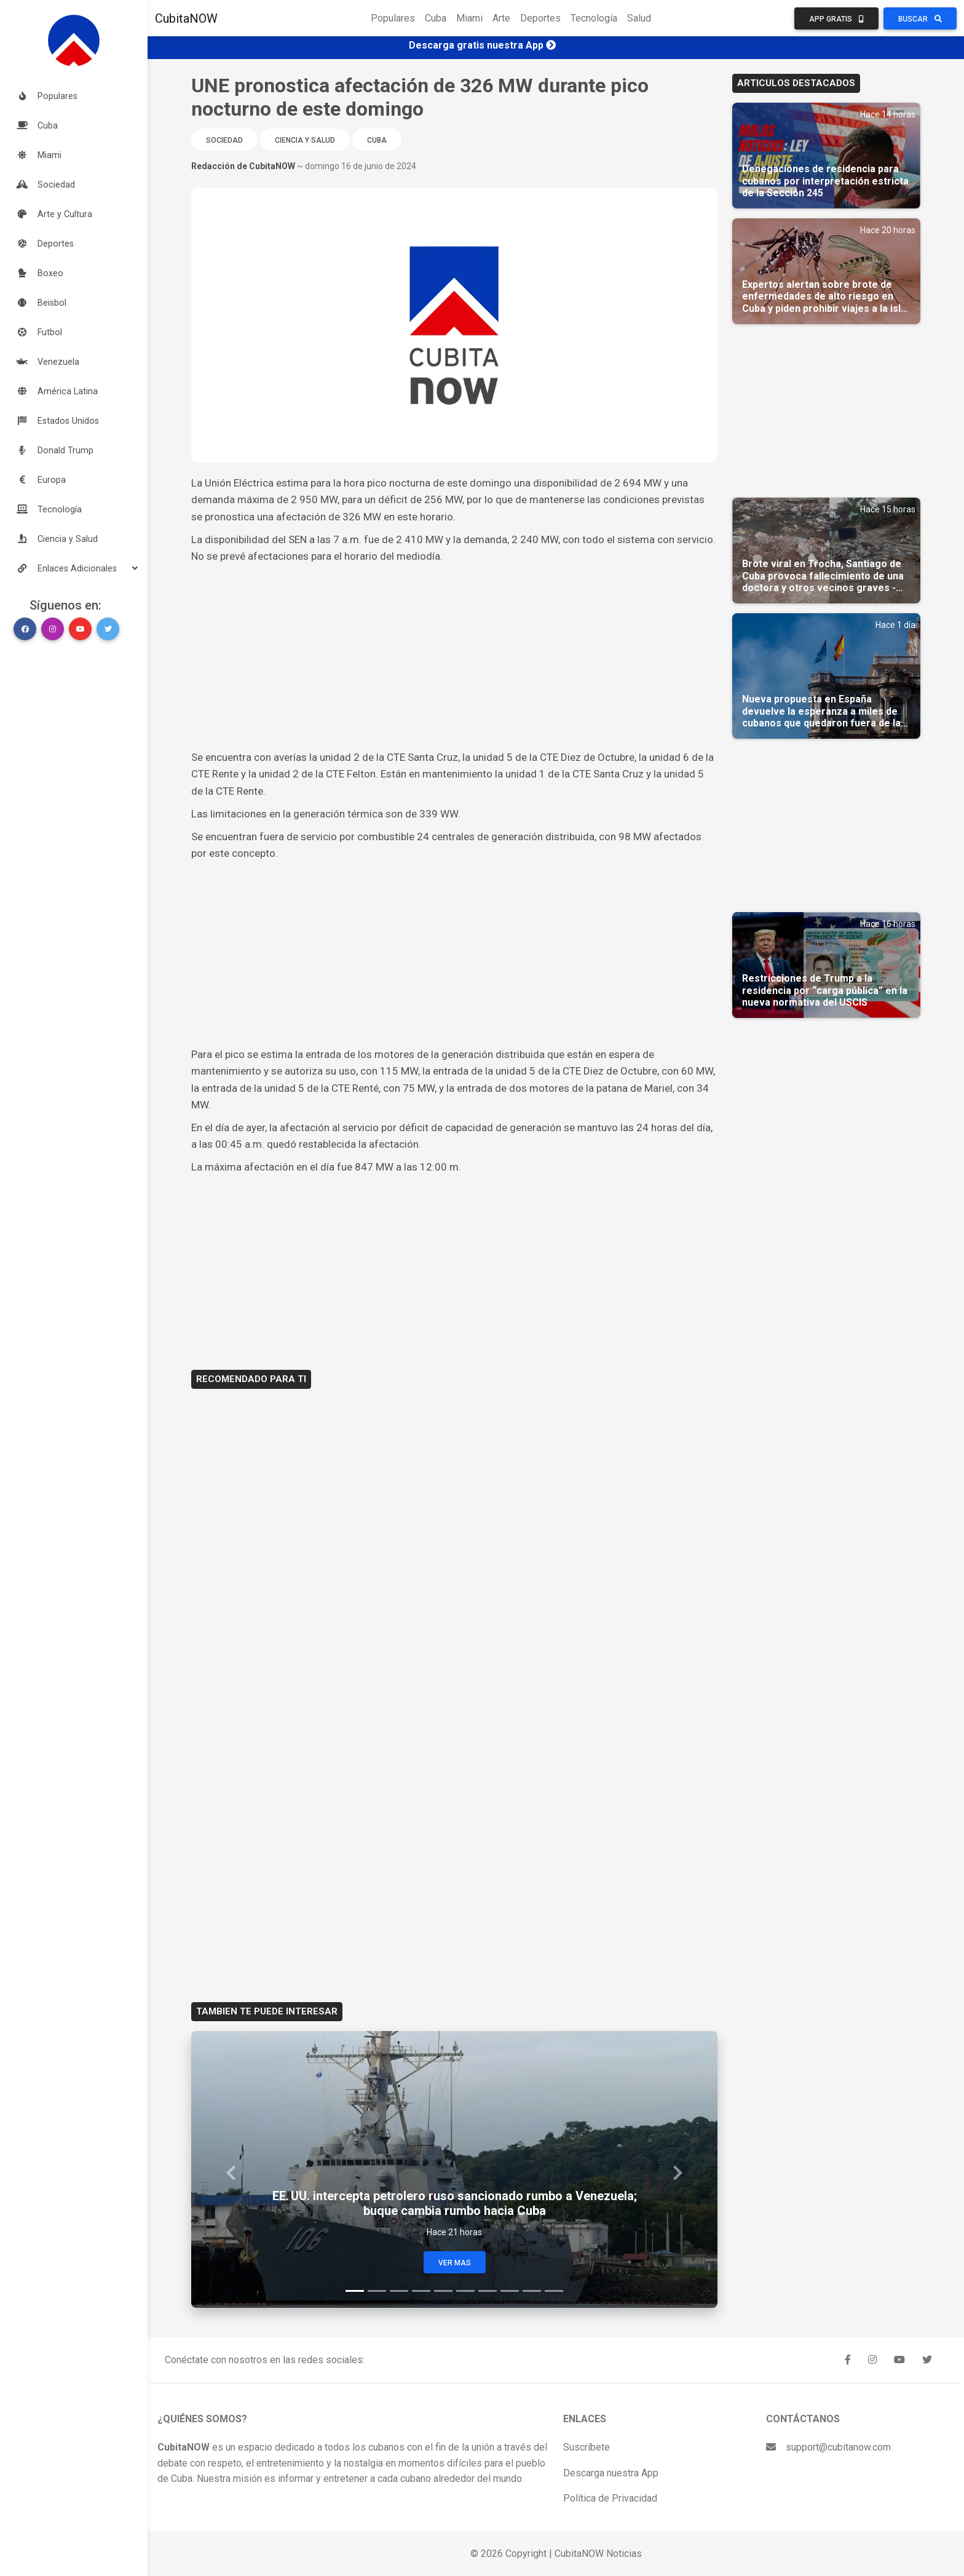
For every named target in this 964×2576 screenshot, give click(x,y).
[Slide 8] (509, 2291)
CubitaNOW (186, 18)
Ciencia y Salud (305, 140)
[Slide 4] (421, 2291)
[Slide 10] (554, 2291)
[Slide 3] (399, 2291)
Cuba (435, 18)
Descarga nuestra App (610, 2473)
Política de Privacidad (610, 2498)
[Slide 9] (532, 2291)
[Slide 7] (487, 2291)
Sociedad (224, 140)
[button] (74, 568)
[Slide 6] (465, 2291)
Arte (501, 18)
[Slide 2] (377, 2291)
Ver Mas (454, 2263)
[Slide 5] (443, 2291)
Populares (393, 18)
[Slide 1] (355, 2291)
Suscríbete (586, 2447)
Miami (469, 18)
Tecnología (594, 18)
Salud (639, 18)
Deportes (540, 18)
